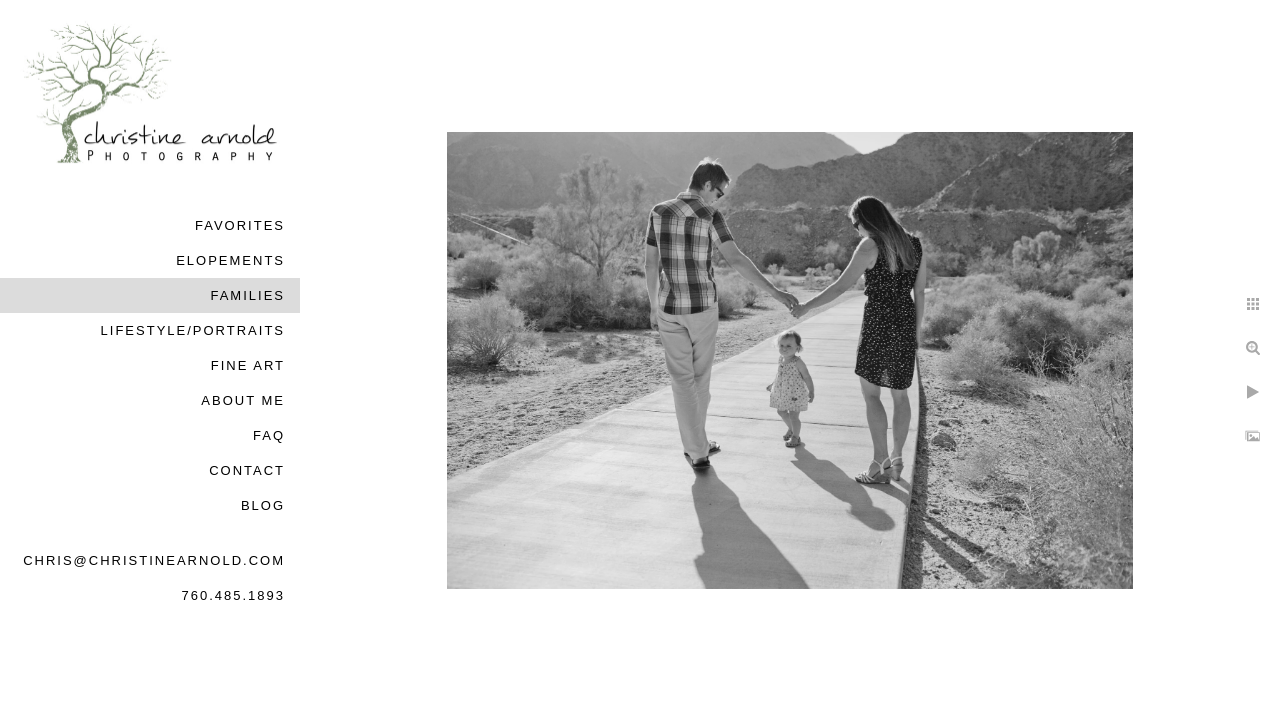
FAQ (269, 435)
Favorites (240, 225)
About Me (243, 400)
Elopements (230, 260)
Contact (247, 470)
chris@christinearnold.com (154, 560)
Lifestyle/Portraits (193, 330)
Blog (263, 505)
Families (247, 295)
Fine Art (248, 365)
